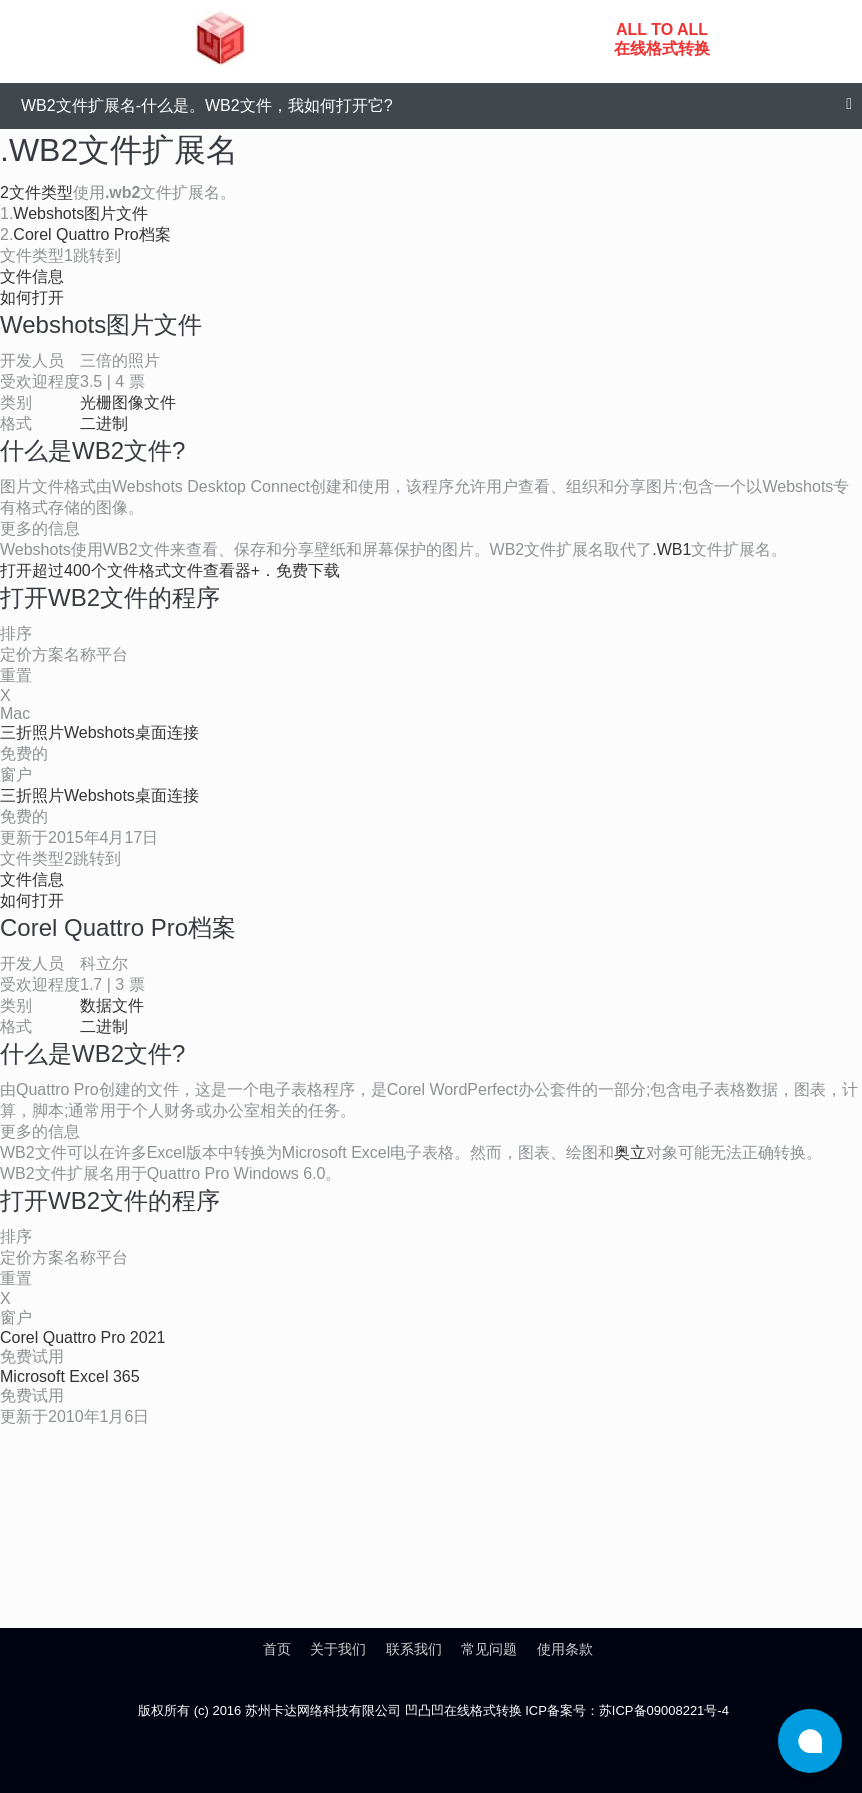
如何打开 (32, 297)
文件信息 (32, 276)
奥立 (630, 1152)
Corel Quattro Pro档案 (91, 234)
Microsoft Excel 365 (70, 1376)
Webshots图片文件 (80, 213)
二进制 (104, 423)
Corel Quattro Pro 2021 (82, 1337)
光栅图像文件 (128, 402)
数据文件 (112, 1005)
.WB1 (671, 549)
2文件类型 (36, 192)
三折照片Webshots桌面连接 (99, 732)
